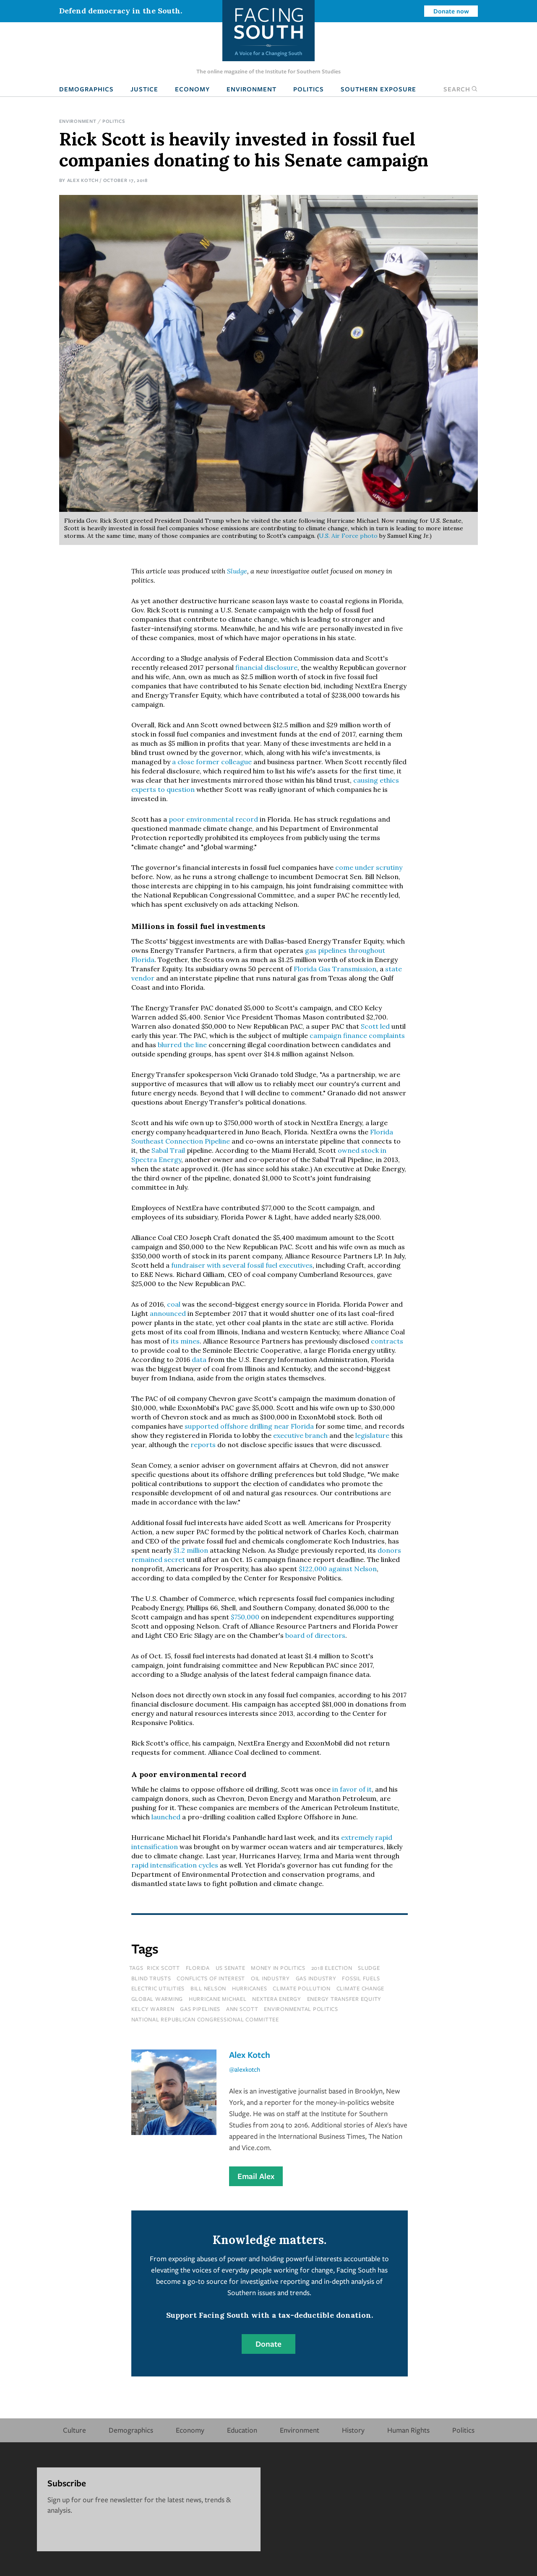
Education (242, 2430)
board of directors (315, 1635)
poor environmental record (213, 819)
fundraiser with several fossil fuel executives (242, 1265)
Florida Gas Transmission (335, 969)
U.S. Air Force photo (348, 536)
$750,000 (245, 1617)
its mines (185, 1341)
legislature (372, 1435)
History (353, 2430)
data (199, 1359)
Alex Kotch (83, 180)
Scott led (375, 1026)
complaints (387, 1035)
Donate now (451, 11)
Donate (268, 2343)
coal (173, 1304)
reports (203, 1444)
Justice (144, 89)
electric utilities (158, 1988)
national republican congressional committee (205, 2019)
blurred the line (182, 1044)
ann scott (242, 2009)
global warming (157, 1999)
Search (460, 89)
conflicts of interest (211, 1978)
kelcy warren (153, 2009)
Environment (251, 89)
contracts (387, 1341)
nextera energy (276, 1999)
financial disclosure (266, 667)
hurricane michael (218, 1999)
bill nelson (208, 1988)
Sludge (237, 571)
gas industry (316, 1978)
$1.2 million (190, 1550)
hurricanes (249, 1988)
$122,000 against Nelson (338, 1568)
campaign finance (338, 1035)
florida (198, 1968)
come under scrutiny (368, 867)
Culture (74, 2430)
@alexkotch (244, 2069)
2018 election (331, 1968)
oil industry (270, 1978)
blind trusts (151, 1978)
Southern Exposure (378, 89)
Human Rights (408, 2430)
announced (168, 1313)
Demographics (86, 89)
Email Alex (255, 2176)
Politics (308, 89)
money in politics (278, 1968)
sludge (369, 1968)
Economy (192, 89)
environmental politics (301, 2009)
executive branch (300, 1435)
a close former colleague (212, 761)
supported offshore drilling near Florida (249, 1426)
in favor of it (351, 1789)
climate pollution (302, 1988)
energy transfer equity (344, 1999)
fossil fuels (361, 1978)
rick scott (163, 1968)
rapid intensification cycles (174, 1865)
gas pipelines (200, 2009)
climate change (360, 1988)
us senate (230, 1968)
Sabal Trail (168, 1150)
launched (165, 1817)
